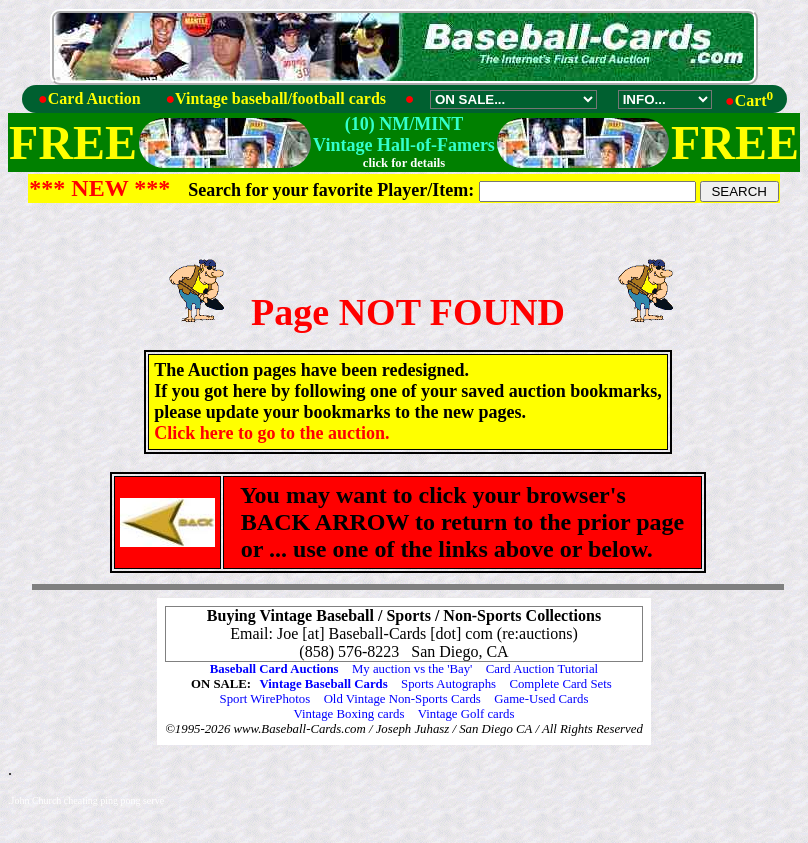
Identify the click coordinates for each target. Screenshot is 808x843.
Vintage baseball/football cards (280, 98)
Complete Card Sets (560, 684)
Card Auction (94, 98)
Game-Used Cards (541, 699)
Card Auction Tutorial (542, 669)
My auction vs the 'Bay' (412, 669)
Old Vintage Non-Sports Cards (402, 699)
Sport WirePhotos (265, 699)
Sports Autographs (448, 684)
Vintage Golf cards (466, 714)
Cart (754, 100)
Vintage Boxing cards (349, 714)
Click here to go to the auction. (271, 433)
